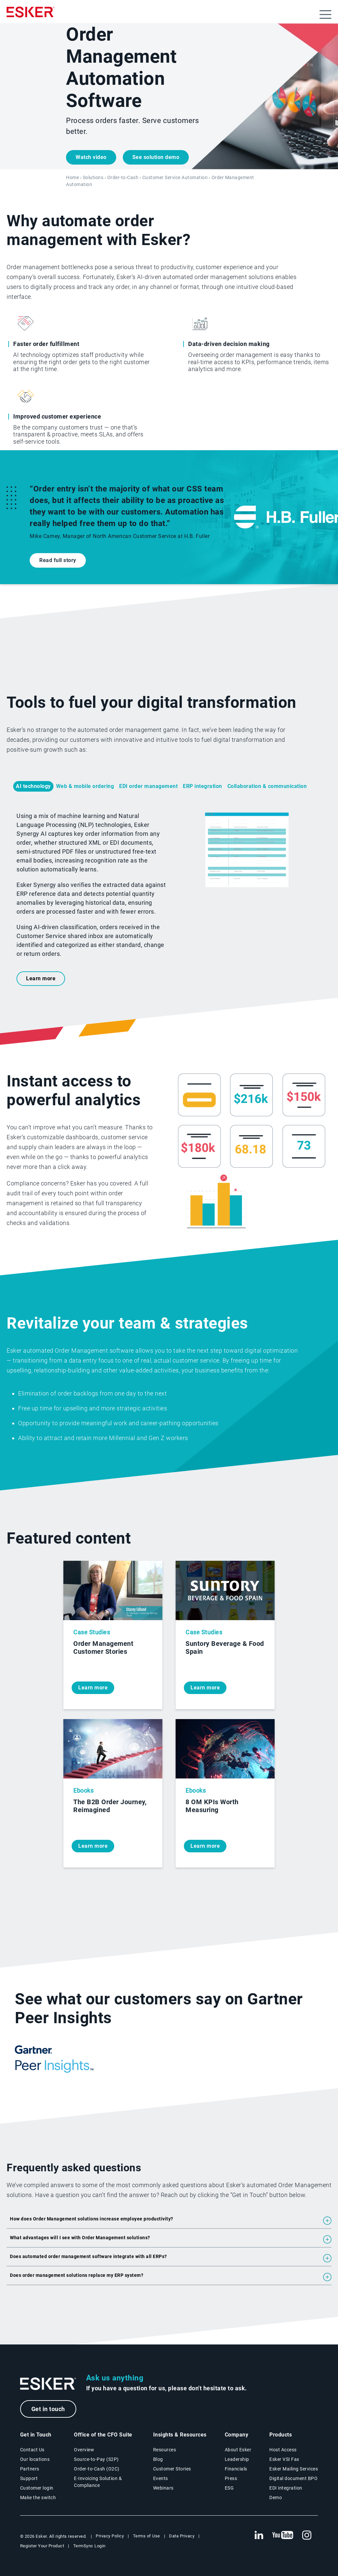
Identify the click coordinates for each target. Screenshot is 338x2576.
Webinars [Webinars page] (163, 2488)
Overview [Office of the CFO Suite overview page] (84, 2449)
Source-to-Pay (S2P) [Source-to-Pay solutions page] (96, 2459)
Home (72, 177)
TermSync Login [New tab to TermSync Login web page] (89, 2545)
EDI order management (148, 786)
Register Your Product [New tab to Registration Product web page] (42, 2545)
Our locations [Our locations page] (35, 2459)
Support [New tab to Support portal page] (29, 2478)
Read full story (57, 560)
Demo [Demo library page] (275, 2497)
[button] (169, 2221)
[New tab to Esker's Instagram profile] (307, 2535)
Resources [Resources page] (164, 2449)
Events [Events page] (160, 2478)
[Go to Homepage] (48, 2384)
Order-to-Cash (123, 177)
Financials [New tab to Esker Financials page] (236, 2468)
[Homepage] (30, 15)
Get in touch (48, 2408)
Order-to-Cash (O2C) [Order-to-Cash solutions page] (96, 2468)
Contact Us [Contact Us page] (32, 2449)
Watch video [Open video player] (91, 157)
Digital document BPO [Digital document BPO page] (293, 2478)
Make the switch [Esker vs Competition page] (38, 2497)
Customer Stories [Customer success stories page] (172, 2468)
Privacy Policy (110, 2535)
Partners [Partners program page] (29, 2468)
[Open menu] (325, 14)
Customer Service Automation (175, 177)
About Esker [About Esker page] (238, 2449)
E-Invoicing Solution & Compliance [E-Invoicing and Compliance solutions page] (98, 2482)
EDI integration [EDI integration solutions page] (285, 2488)
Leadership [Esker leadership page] (237, 2459)
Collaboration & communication (267, 786)
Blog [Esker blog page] (158, 2459)
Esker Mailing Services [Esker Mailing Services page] (293, 2468)
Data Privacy (181, 2535)
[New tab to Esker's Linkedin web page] (259, 2535)
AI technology (33, 786)
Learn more (40, 978)
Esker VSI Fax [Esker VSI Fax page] (284, 2459)
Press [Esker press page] (231, 2478)
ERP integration (202, 786)
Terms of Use (146, 2535)
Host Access (283, 2449)
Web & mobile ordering (85, 786)
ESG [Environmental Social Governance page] (229, 2488)
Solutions (93, 177)
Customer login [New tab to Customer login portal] (36, 2488)
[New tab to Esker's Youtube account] (283, 2535)
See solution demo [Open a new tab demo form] (156, 157)
